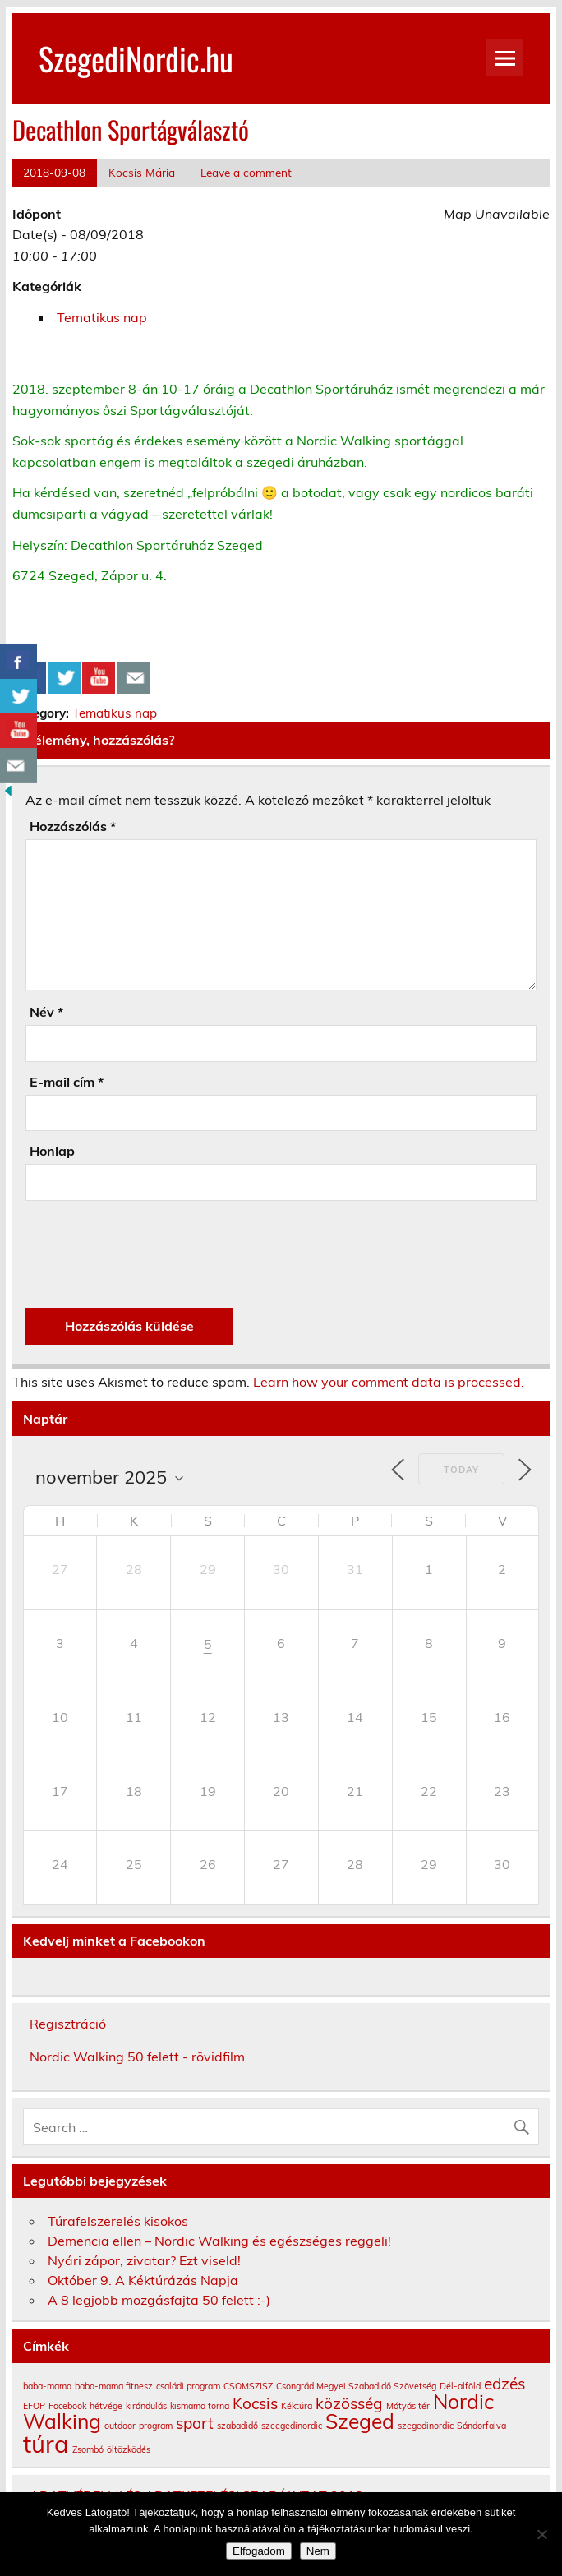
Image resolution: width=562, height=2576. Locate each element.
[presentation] (150, 1254)
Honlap (52, 1150)
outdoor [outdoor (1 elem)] (120, 2425)
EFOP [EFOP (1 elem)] (34, 2406)
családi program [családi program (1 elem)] (188, 2386)
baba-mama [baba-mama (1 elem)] (47, 2386)
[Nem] (541, 2534)
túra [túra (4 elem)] (46, 2443)
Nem (317, 2551)
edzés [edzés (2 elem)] (504, 2384)
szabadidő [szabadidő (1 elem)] (237, 2425)
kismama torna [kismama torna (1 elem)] (199, 2406)
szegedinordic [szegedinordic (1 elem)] (426, 2425)
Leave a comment (246, 172)
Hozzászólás (73, 826)
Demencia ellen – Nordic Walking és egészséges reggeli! (219, 2240)
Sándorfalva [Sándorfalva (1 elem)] (481, 2425)
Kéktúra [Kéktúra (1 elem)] (296, 2406)
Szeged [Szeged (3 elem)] (359, 2421)
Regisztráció (68, 2023)
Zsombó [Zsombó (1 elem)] (88, 2449)
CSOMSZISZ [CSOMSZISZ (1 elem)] (248, 2386)
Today (461, 1469)
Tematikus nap (102, 317)
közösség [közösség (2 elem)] (349, 2403)
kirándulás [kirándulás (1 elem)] (146, 2406)
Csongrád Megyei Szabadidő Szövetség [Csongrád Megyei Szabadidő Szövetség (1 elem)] (356, 2386)
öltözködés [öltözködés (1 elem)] (128, 2449)
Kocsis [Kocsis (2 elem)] (255, 2403)
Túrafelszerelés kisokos (118, 2221)
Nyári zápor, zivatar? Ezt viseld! (144, 2260)
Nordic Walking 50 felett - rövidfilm (137, 2056)
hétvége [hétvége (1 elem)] (106, 2406)
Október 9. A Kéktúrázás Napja (143, 2280)
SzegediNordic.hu (136, 58)
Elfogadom (259, 2551)
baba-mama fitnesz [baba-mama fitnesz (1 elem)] (114, 2386)
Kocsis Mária (141, 172)
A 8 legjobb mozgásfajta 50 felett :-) (159, 2300)
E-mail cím (67, 1081)
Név (46, 1011)
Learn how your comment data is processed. (388, 1381)
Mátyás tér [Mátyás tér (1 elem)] (408, 2406)
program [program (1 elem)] (156, 2425)
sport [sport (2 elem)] (195, 2423)
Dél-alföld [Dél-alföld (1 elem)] (460, 2386)
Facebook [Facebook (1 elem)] (67, 2406)
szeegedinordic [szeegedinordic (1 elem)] (291, 2425)
